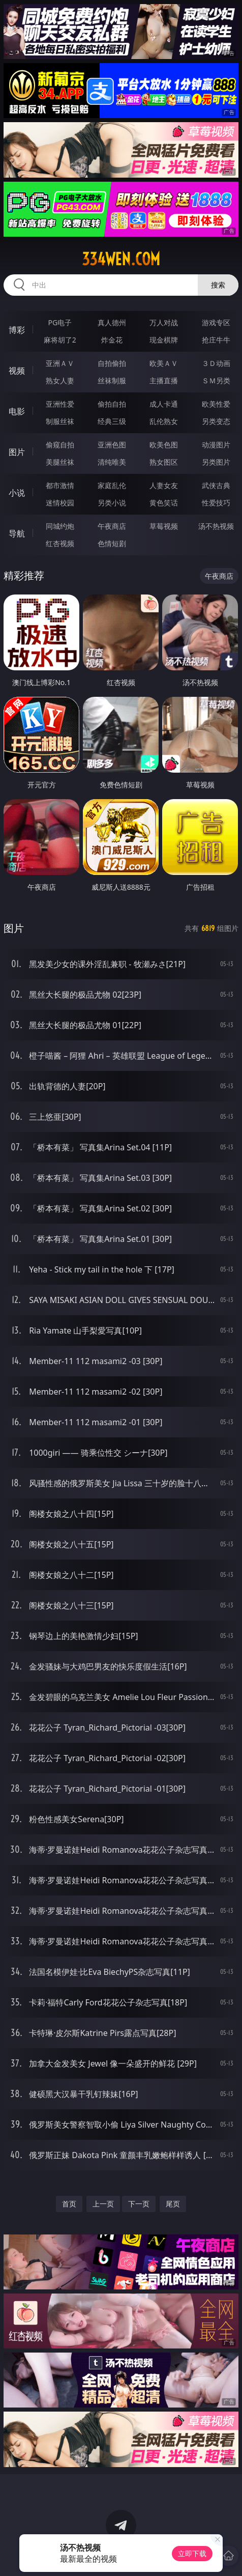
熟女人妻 (60, 380)
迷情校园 (60, 502)
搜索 (218, 285)
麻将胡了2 (60, 340)
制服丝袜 (60, 421)
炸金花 (112, 340)
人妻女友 (163, 485)
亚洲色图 (112, 444)
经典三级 (112, 421)
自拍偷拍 (112, 363)
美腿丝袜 (60, 462)
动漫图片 (216, 444)
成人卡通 (163, 404)
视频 (17, 370)
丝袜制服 (112, 380)
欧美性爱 (216, 404)
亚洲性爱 (60, 404)
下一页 (138, 2204)
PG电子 (60, 322)
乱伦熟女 (163, 421)
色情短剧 (112, 543)
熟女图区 (163, 462)
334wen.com (121, 259)
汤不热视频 (216, 526)
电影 (17, 411)
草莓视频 (163, 526)
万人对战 (163, 322)
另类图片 (216, 462)
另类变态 (216, 421)
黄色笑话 (163, 502)
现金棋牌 (163, 340)
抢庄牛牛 (216, 340)
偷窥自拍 (60, 444)
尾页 (173, 2204)
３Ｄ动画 (216, 363)
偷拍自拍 (112, 404)
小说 (17, 492)
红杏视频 (60, 543)
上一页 (103, 2204)
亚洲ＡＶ (60, 363)
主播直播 (163, 380)
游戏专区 (216, 322)
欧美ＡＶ (163, 363)
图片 (17, 452)
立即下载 (192, 2553)
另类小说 (112, 502)
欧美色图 (163, 444)
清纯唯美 (112, 462)
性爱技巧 (216, 502)
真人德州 (112, 322)
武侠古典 (216, 485)
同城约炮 (60, 526)
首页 (69, 2204)
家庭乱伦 (112, 485)
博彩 (17, 329)
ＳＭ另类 (216, 380)
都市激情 (60, 485)
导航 (17, 533)
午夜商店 (112, 526)
